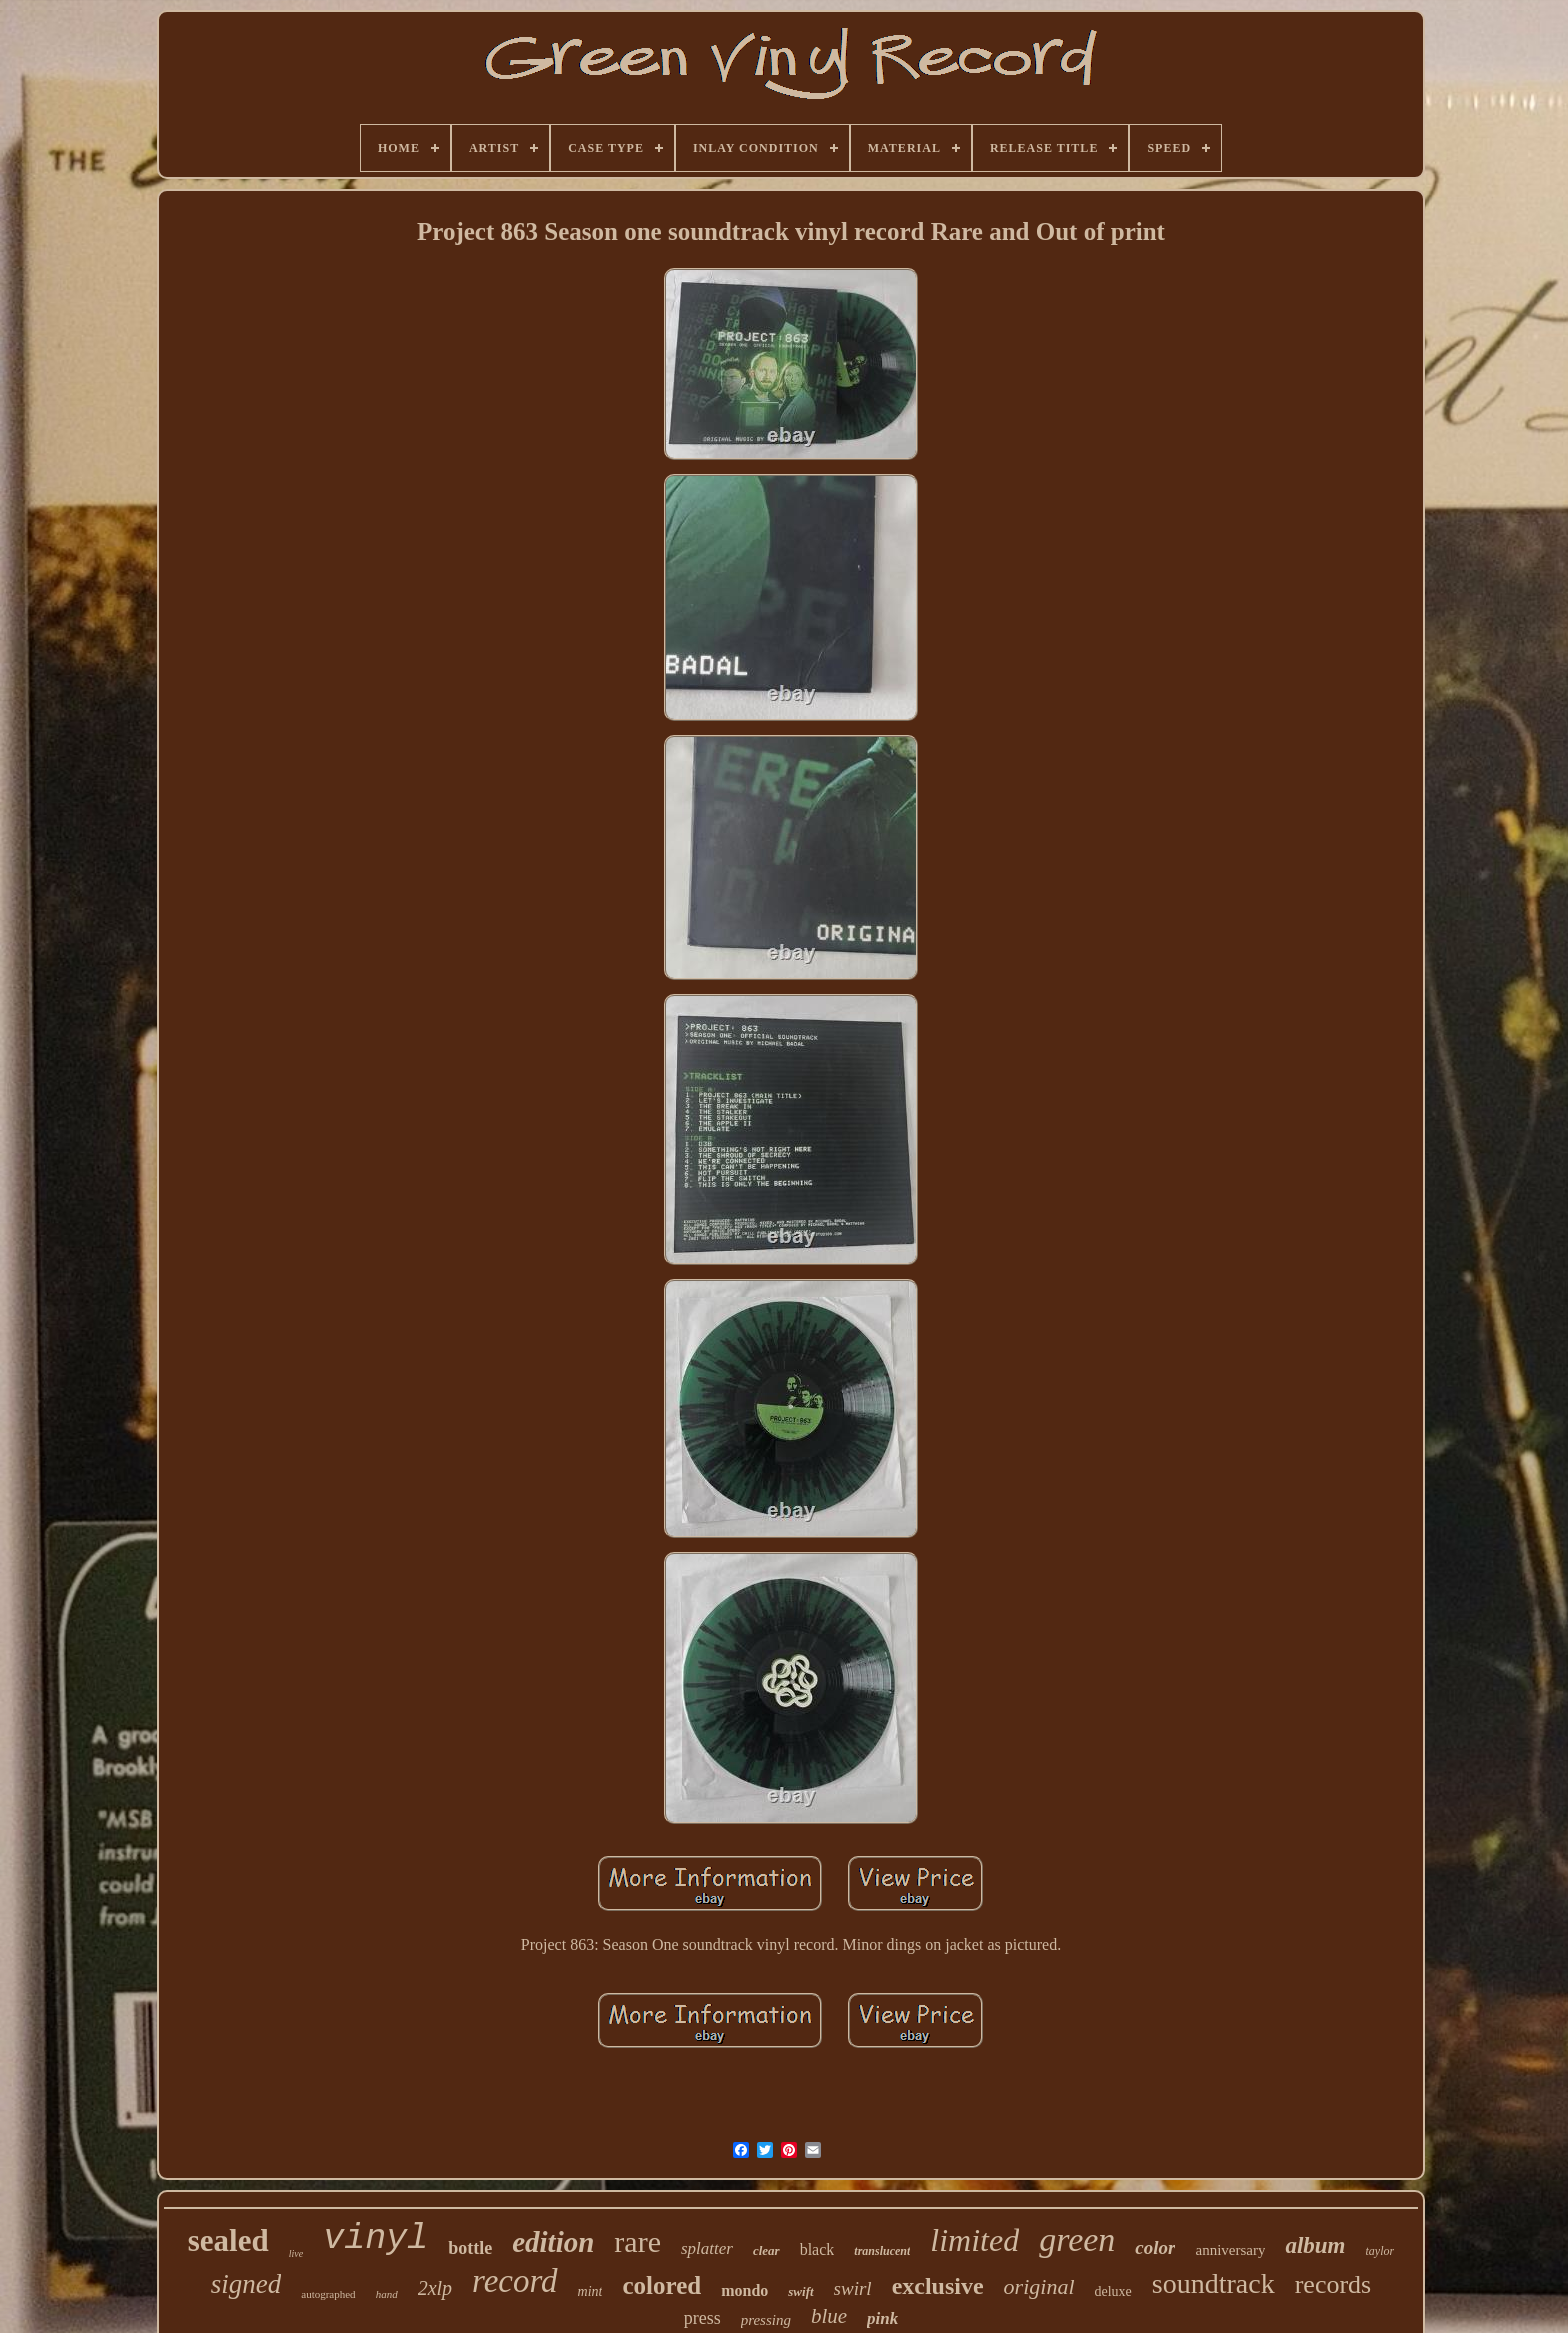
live (296, 2253)
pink (882, 2318)
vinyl (375, 2239)
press (702, 2318)
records (1333, 2284)
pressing (766, 2320)
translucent (882, 2251)
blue (829, 2316)
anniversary (1230, 2250)
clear (766, 2250)
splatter (707, 2248)
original (1039, 2286)
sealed (228, 2240)
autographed (328, 2294)
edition (553, 2242)
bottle (470, 2248)
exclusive (938, 2286)
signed (246, 2284)
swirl (853, 2288)
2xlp (435, 2288)
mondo (744, 2290)
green (1077, 2239)
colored (661, 2285)
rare (637, 2241)
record (515, 2281)
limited (974, 2240)
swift (800, 2291)
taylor (1380, 2251)
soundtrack (1213, 2283)
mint (590, 2291)
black (817, 2249)
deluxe (1113, 2291)
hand (387, 2294)
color (1155, 2247)
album (1315, 2245)
